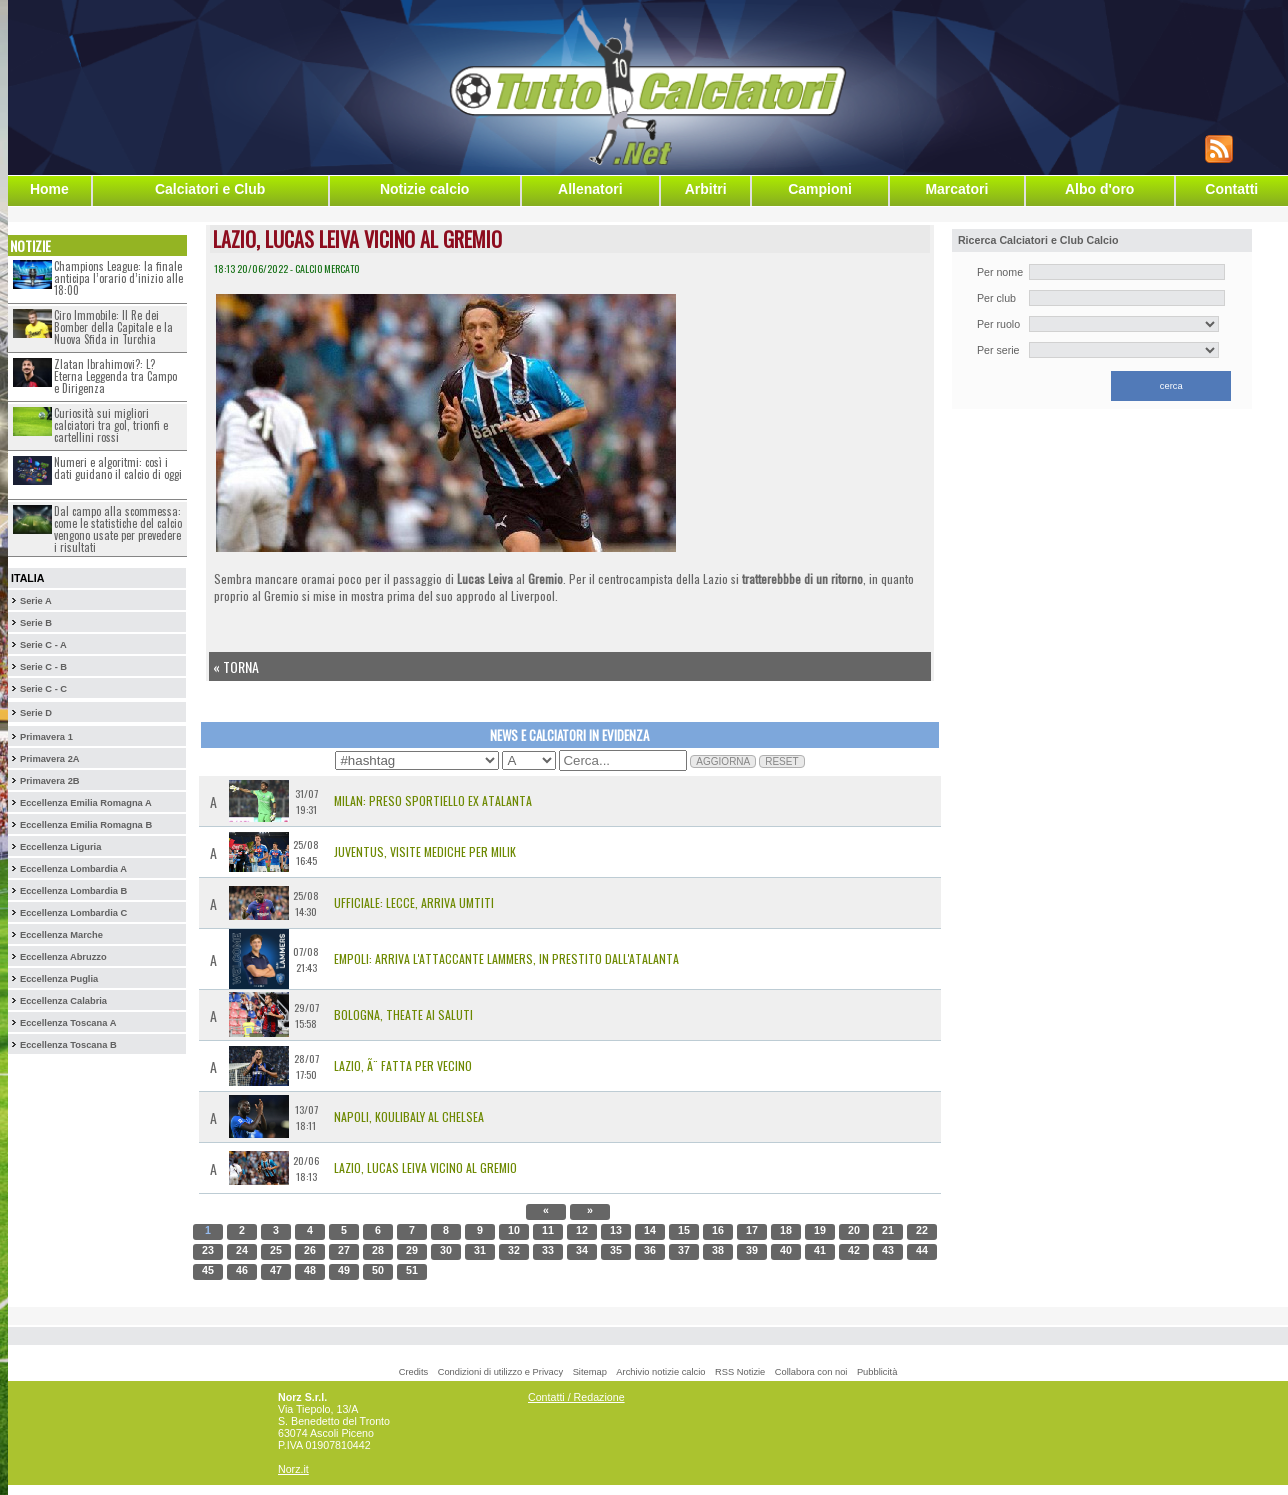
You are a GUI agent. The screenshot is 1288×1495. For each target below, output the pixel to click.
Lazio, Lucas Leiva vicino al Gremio (425, 1167)
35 (616, 1250)
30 (446, 1250)
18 (786, 1230)
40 (786, 1250)
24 (242, 1250)
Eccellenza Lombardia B (73, 891)
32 (514, 1250)
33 (548, 1250)
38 (718, 1250)
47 (276, 1270)
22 (922, 1230)
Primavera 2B (50, 781)
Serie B (36, 623)
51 (412, 1270)
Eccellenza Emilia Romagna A (86, 803)
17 (752, 1230)
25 (276, 1250)
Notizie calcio (424, 189)
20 (854, 1230)
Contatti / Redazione (576, 1397)
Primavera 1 (46, 737)
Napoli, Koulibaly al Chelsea (409, 1116)
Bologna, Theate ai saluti (403, 1014)
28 (378, 1250)
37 (684, 1250)
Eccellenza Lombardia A (73, 869)
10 (514, 1230)
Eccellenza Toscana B (68, 1045)
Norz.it (293, 1469)
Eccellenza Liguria (60, 847)
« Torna (236, 666)
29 (412, 1250)
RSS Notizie (740, 1372)
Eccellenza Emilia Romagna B (86, 825)
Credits (414, 1372)
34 (582, 1250)
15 (684, 1230)
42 (854, 1250)
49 (344, 1270)
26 (310, 1250)
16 (718, 1230)
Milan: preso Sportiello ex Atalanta (433, 800)
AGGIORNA (723, 761)
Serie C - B (43, 667)
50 (378, 1270)
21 (888, 1230)
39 (752, 1250)
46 (242, 1270)
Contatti (1231, 189)
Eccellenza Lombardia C (73, 913)
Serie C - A (43, 645)
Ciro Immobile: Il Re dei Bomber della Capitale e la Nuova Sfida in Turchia (113, 327)
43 (888, 1250)
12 (582, 1230)
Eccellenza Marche (61, 935)
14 (650, 1230)
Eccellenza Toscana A (68, 1023)
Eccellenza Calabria (63, 1001)
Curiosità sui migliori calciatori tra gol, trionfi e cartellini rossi (111, 425)
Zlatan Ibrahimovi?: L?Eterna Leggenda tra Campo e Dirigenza (115, 376)
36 (650, 1250)
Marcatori (956, 189)
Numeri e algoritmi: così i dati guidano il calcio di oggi (118, 468)
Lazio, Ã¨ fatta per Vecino (403, 1065)
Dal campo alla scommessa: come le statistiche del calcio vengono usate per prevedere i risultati (118, 529)
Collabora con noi (811, 1372)
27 (344, 1250)
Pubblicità (877, 1372)
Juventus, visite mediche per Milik (425, 851)
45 (208, 1270)
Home (49, 189)
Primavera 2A (50, 759)
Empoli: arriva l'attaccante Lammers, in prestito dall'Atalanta (506, 958)
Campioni (820, 189)
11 (548, 1230)
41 (820, 1250)
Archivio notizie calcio (660, 1372)
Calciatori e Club (210, 189)
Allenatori (590, 189)
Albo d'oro (1099, 189)
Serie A (36, 601)
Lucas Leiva (485, 578)
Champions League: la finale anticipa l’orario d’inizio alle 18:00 (118, 278)
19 (820, 1230)
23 (208, 1250)
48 (310, 1270)
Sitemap (590, 1372)
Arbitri (706, 189)
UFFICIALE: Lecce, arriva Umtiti (414, 902)
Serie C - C (43, 689)
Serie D (36, 713)
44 (922, 1250)
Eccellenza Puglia (59, 979)
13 (616, 1230)
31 (480, 1250)
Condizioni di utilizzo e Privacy (500, 1372)
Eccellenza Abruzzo (63, 957)
